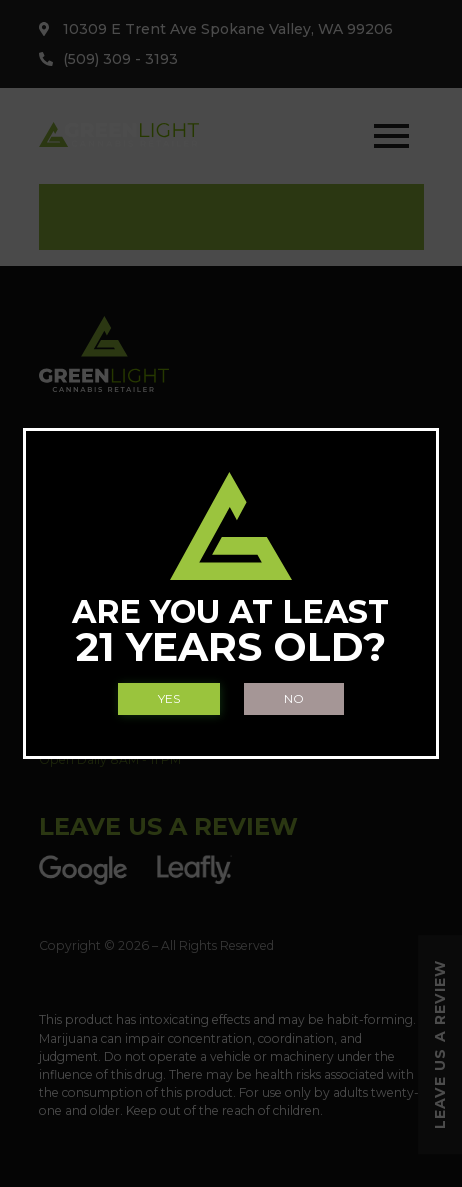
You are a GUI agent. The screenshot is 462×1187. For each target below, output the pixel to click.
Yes (169, 698)
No (294, 698)
